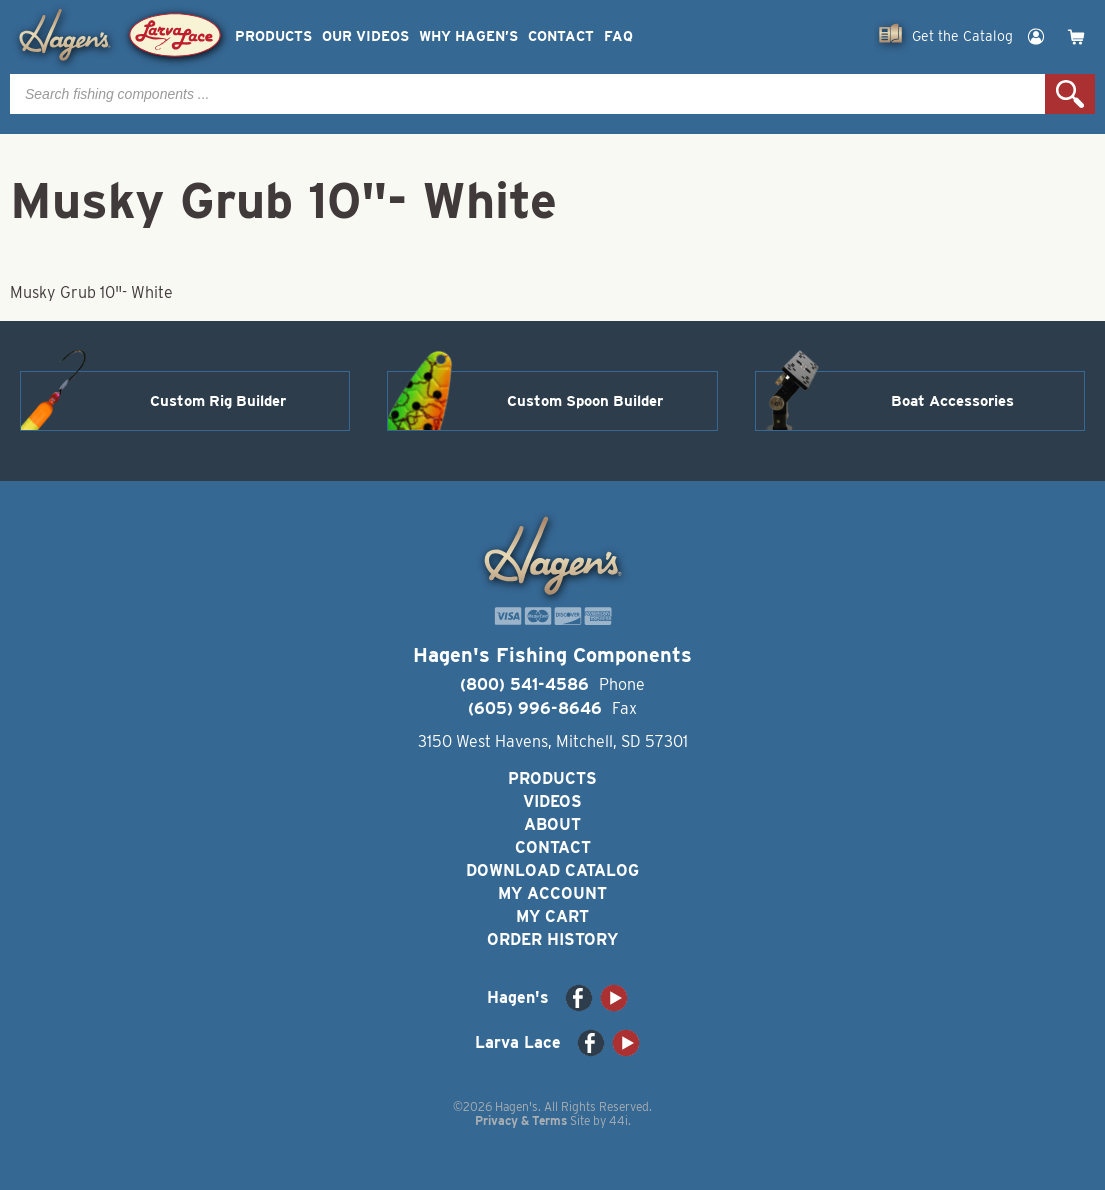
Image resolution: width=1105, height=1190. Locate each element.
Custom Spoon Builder (585, 401)
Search (1070, 94)
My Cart (552, 916)
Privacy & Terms (521, 1120)
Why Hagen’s (468, 36)
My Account (552, 893)
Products (273, 36)
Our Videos (365, 36)
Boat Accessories (952, 401)
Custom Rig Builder (218, 401)
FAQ (618, 36)
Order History (552, 939)
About (552, 824)
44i (618, 1120)
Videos (552, 801)
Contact (561, 36)
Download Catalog (552, 870)
